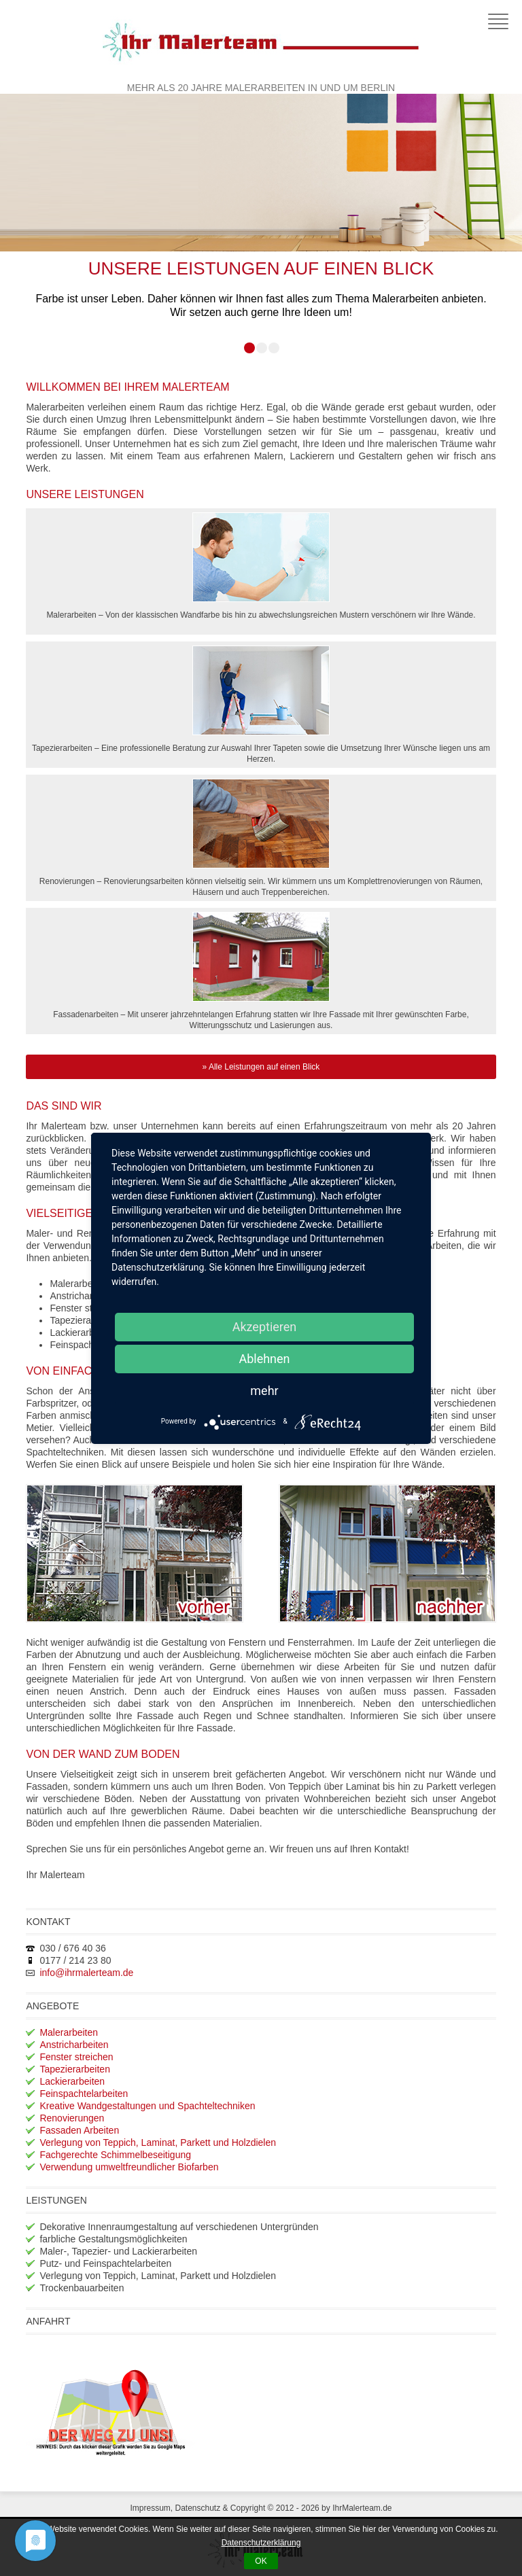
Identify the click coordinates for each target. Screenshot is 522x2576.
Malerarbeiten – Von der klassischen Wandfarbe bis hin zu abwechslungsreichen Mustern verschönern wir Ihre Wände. (260, 566)
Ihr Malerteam (260, 41)
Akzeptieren (264, 1327)
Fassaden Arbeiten (79, 2130)
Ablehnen (264, 1359)
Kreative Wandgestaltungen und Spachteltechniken (147, 2105)
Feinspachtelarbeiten (83, 2093)
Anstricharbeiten (73, 2044)
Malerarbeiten (68, 2032)
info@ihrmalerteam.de (86, 1972)
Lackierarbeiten (72, 2081)
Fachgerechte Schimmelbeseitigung (115, 2154)
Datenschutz (197, 2508)
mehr (264, 1390)
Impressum (150, 2508)
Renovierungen (71, 2118)
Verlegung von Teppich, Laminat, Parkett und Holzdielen (157, 2142)
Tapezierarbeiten (74, 2069)
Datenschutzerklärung (261, 2542)
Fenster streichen (76, 2056)
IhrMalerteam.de (362, 2508)
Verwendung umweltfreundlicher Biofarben (128, 2167)
